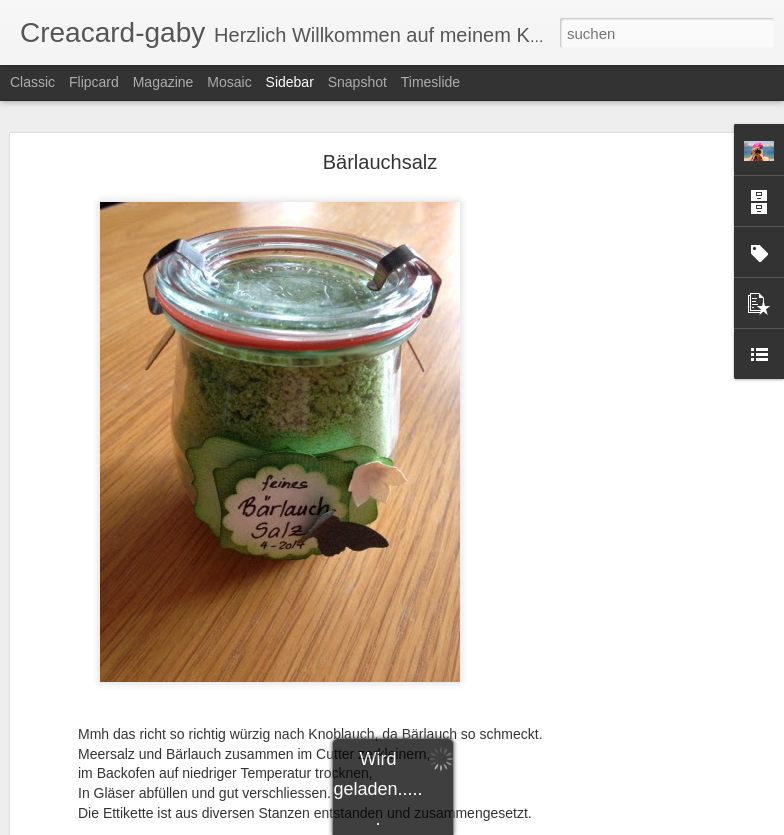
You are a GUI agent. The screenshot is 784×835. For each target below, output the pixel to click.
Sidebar (290, 82)
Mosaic (229, 82)
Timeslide (430, 82)
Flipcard (94, 82)
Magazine (163, 82)
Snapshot (357, 82)
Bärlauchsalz (380, 162)
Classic (32, 82)
